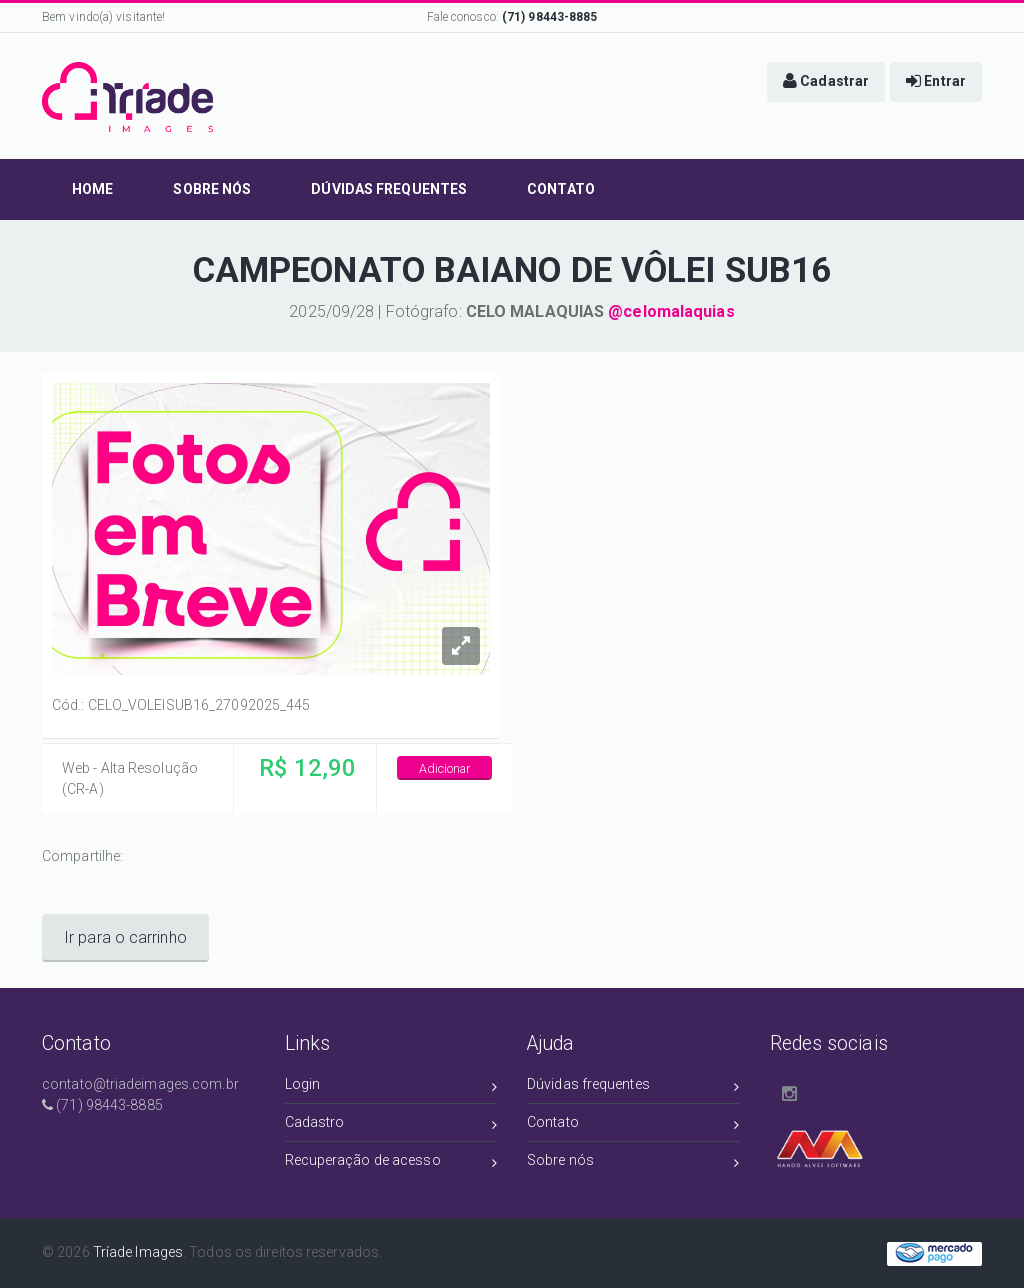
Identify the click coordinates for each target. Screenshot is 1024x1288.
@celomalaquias (671, 311)
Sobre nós (633, 1163)
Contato (633, 1125)
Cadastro (391, 1125)
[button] (826, 82)
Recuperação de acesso (391, 1163)
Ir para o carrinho (125, 937)
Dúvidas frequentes (633, 1087)
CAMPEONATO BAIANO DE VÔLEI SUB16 (512, 270)
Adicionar (445, 768)
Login (391, 1087)
